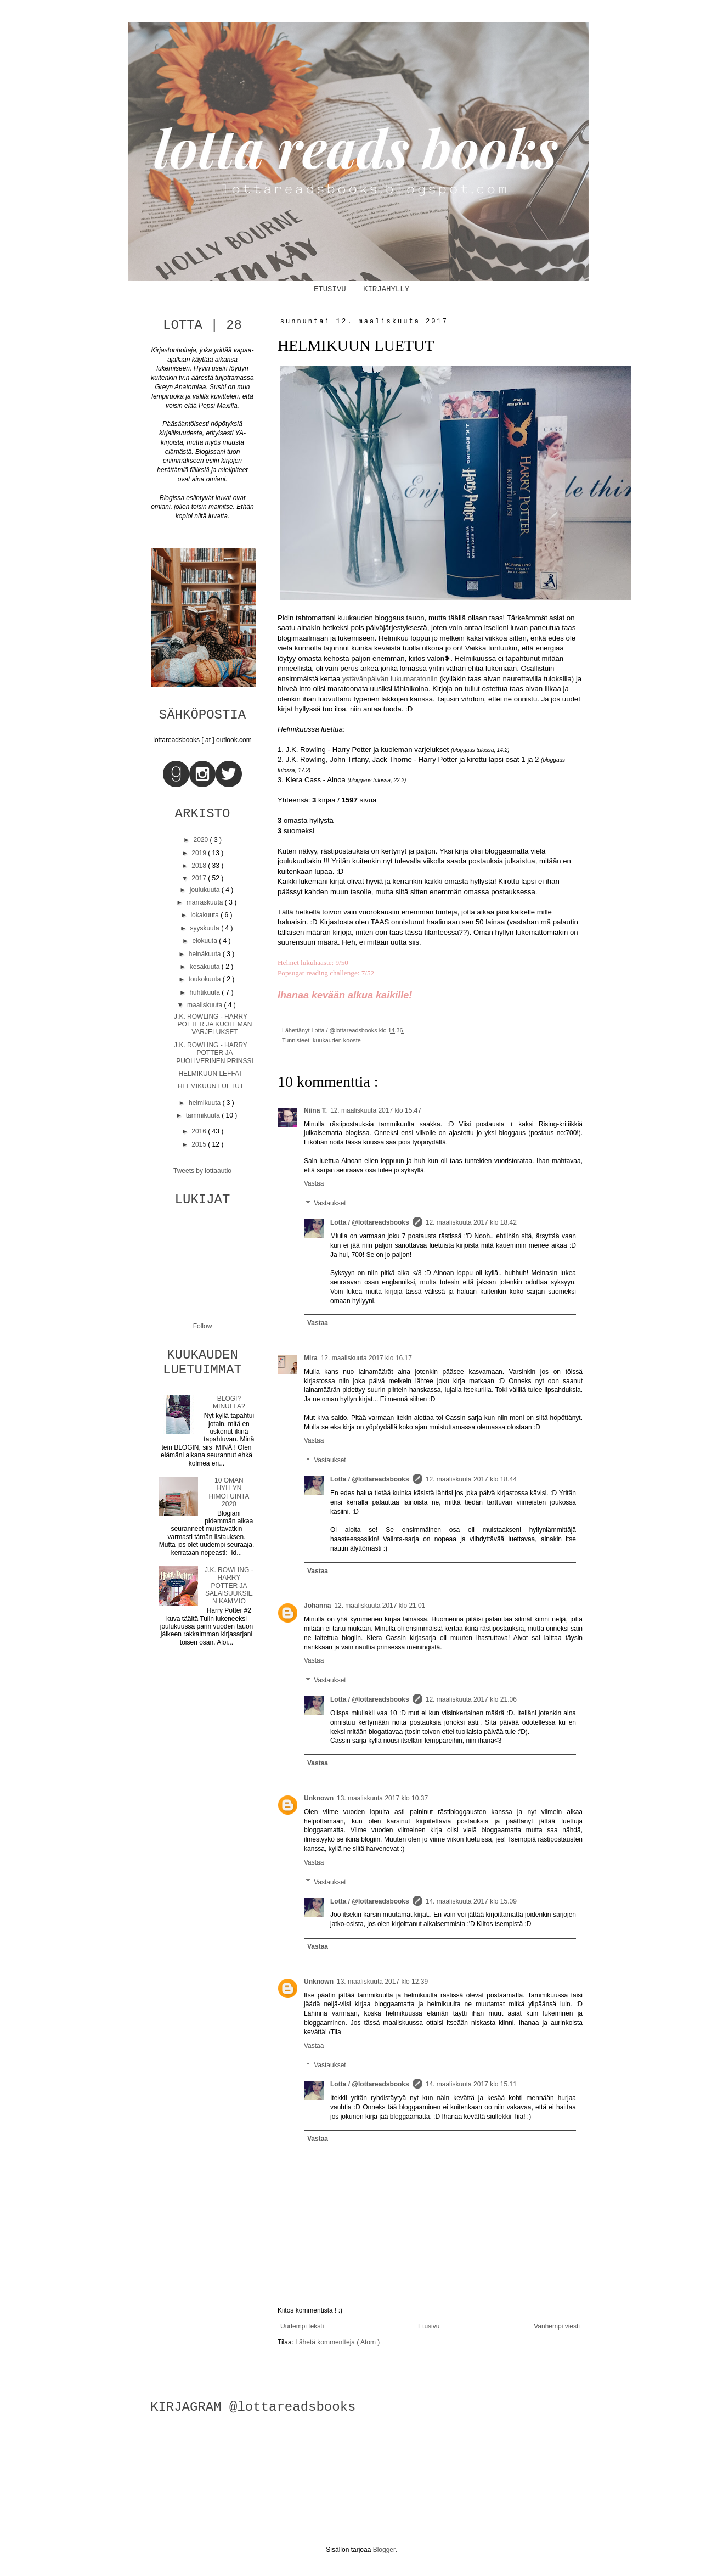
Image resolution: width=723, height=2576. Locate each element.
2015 (199, 1144)
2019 (199, 853)
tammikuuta (204, 1115)
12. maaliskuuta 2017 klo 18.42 (471, 1222)
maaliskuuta (205, 1005)
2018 (199, 865)
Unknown (319, 1798)
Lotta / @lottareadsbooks (369, 1222)
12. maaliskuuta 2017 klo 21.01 (379, 1605)
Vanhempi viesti (557, 2326)
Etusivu (428, 2326)
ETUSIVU (330, 289)
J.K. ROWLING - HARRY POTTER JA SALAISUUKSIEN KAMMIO (229, 1586)
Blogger (384, 2549)
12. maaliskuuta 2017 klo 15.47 (375, 1110)
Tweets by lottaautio (202, 1171)
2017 (199, 878)
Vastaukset (330, 1203)
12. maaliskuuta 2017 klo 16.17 (366, 1358)
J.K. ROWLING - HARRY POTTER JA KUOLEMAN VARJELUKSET (213, 1024)
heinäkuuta (206, 954)
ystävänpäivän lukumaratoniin (390, 679)
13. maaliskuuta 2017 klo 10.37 (382, 1798)
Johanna (317, 1605)
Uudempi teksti (302, 2326)
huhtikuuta (205, 992)
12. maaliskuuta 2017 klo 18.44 (471, 1479)
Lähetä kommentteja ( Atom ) (337, 2342)
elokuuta (205, 941)
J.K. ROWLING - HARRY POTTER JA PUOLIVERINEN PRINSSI (213, 1053)
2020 (202, 840)
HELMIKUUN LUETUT (211, 1086)
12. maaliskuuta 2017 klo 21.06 (471, 1699)
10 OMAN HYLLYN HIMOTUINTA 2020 (229, 1492)
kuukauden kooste (337, 1040)
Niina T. (315, 1110)
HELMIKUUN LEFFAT (210, 1073)
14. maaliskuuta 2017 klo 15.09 (471, 1901)
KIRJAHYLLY (386, 289)
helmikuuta (205, 1103)
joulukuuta (206, 890)
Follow (202, 1326)
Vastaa (314, 1183)
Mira (311, 1358)
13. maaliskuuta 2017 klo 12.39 (382, 1981)
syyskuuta (205, 928)
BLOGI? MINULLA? (229, 1402)
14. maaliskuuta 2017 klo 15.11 (471, 2084)
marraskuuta (206, 902)
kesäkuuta (206, 966)
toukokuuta (206, 979)
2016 (199, 1131)
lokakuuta (205, 915)
